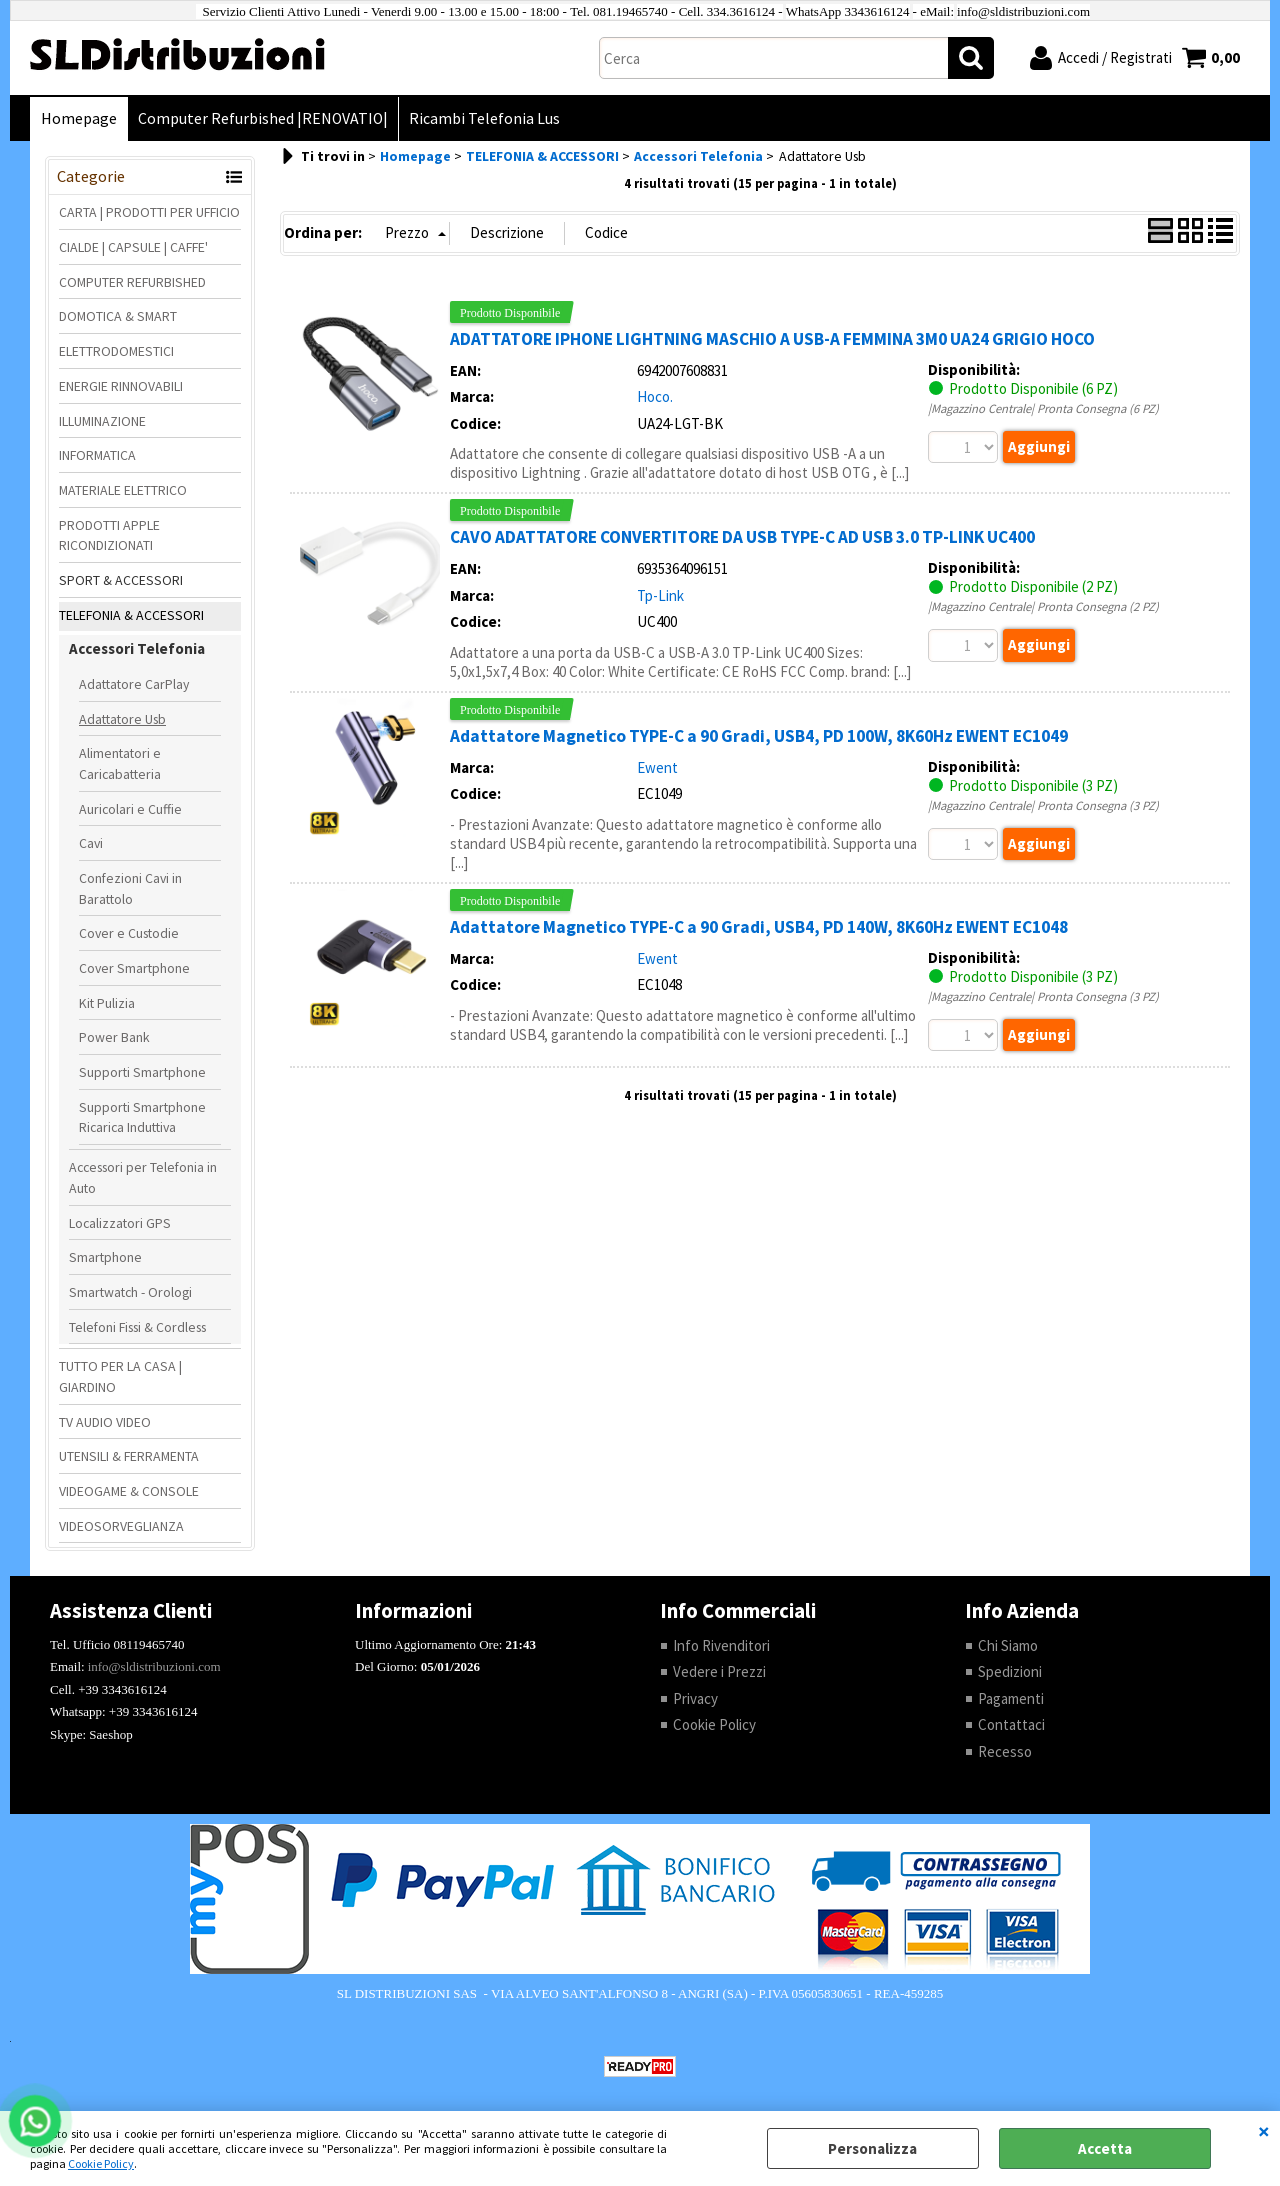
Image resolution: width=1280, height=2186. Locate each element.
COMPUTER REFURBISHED (132, 282)
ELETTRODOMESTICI (116, 351)
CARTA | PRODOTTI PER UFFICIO (149, 212)
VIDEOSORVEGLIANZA (121, 1526)
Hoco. (655, 396)
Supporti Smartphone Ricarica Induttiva (142, 1117)
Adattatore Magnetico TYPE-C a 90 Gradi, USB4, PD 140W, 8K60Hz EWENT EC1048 (759, 927)
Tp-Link (660, 595)
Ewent (657, 767)
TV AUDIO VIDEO (105, 1422)
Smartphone (105, 1257)
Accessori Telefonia (137, 648)
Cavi (91, 843)
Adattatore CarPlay (134, 684)
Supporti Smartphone (142, 1072)
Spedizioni (1010, 1671)
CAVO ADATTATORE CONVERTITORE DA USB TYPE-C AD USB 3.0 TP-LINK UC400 (742, 537)
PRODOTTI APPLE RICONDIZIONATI (109, 535)
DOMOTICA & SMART (118, 316)
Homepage (79, 118)
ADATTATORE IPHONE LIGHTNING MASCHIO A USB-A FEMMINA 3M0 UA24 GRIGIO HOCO (772, 339)
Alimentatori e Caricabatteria (120, 763)
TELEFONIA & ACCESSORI (131, 615)
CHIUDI (1264, 2131)
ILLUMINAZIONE (102, 421)
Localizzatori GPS (120, 1223)
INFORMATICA (97, 455)
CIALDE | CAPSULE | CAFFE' (133, 247)
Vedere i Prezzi (719, 1671)
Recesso (1005, 1751)
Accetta (1105, 2148)
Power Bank (114, 1037)
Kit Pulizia (107, 1003)
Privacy (695, 1698)
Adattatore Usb (122, 719)
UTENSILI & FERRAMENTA (129, 1456)
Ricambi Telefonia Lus (484, 118)
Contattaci (1011, 1724)
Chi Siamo (1008, 1645)
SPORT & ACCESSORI (121, 580)
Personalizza (872, 2148)
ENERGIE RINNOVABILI (121, 386)
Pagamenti (1011, 1698)
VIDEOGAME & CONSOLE (129, 1491)
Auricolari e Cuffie (130, 809)
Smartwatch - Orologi (130, 1292)
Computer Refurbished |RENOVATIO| (263, 118)
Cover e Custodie (129, 933)
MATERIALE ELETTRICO (123, 490)
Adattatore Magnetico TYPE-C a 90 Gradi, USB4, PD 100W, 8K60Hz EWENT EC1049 (759, 736)
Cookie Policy (101, 2163)
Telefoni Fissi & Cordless (137, 1327)
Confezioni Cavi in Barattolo (130, 888)
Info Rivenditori (721, 1645)
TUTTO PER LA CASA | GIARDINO (120, 1376)
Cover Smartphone (134, 968)
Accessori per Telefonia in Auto (143, 1177)
